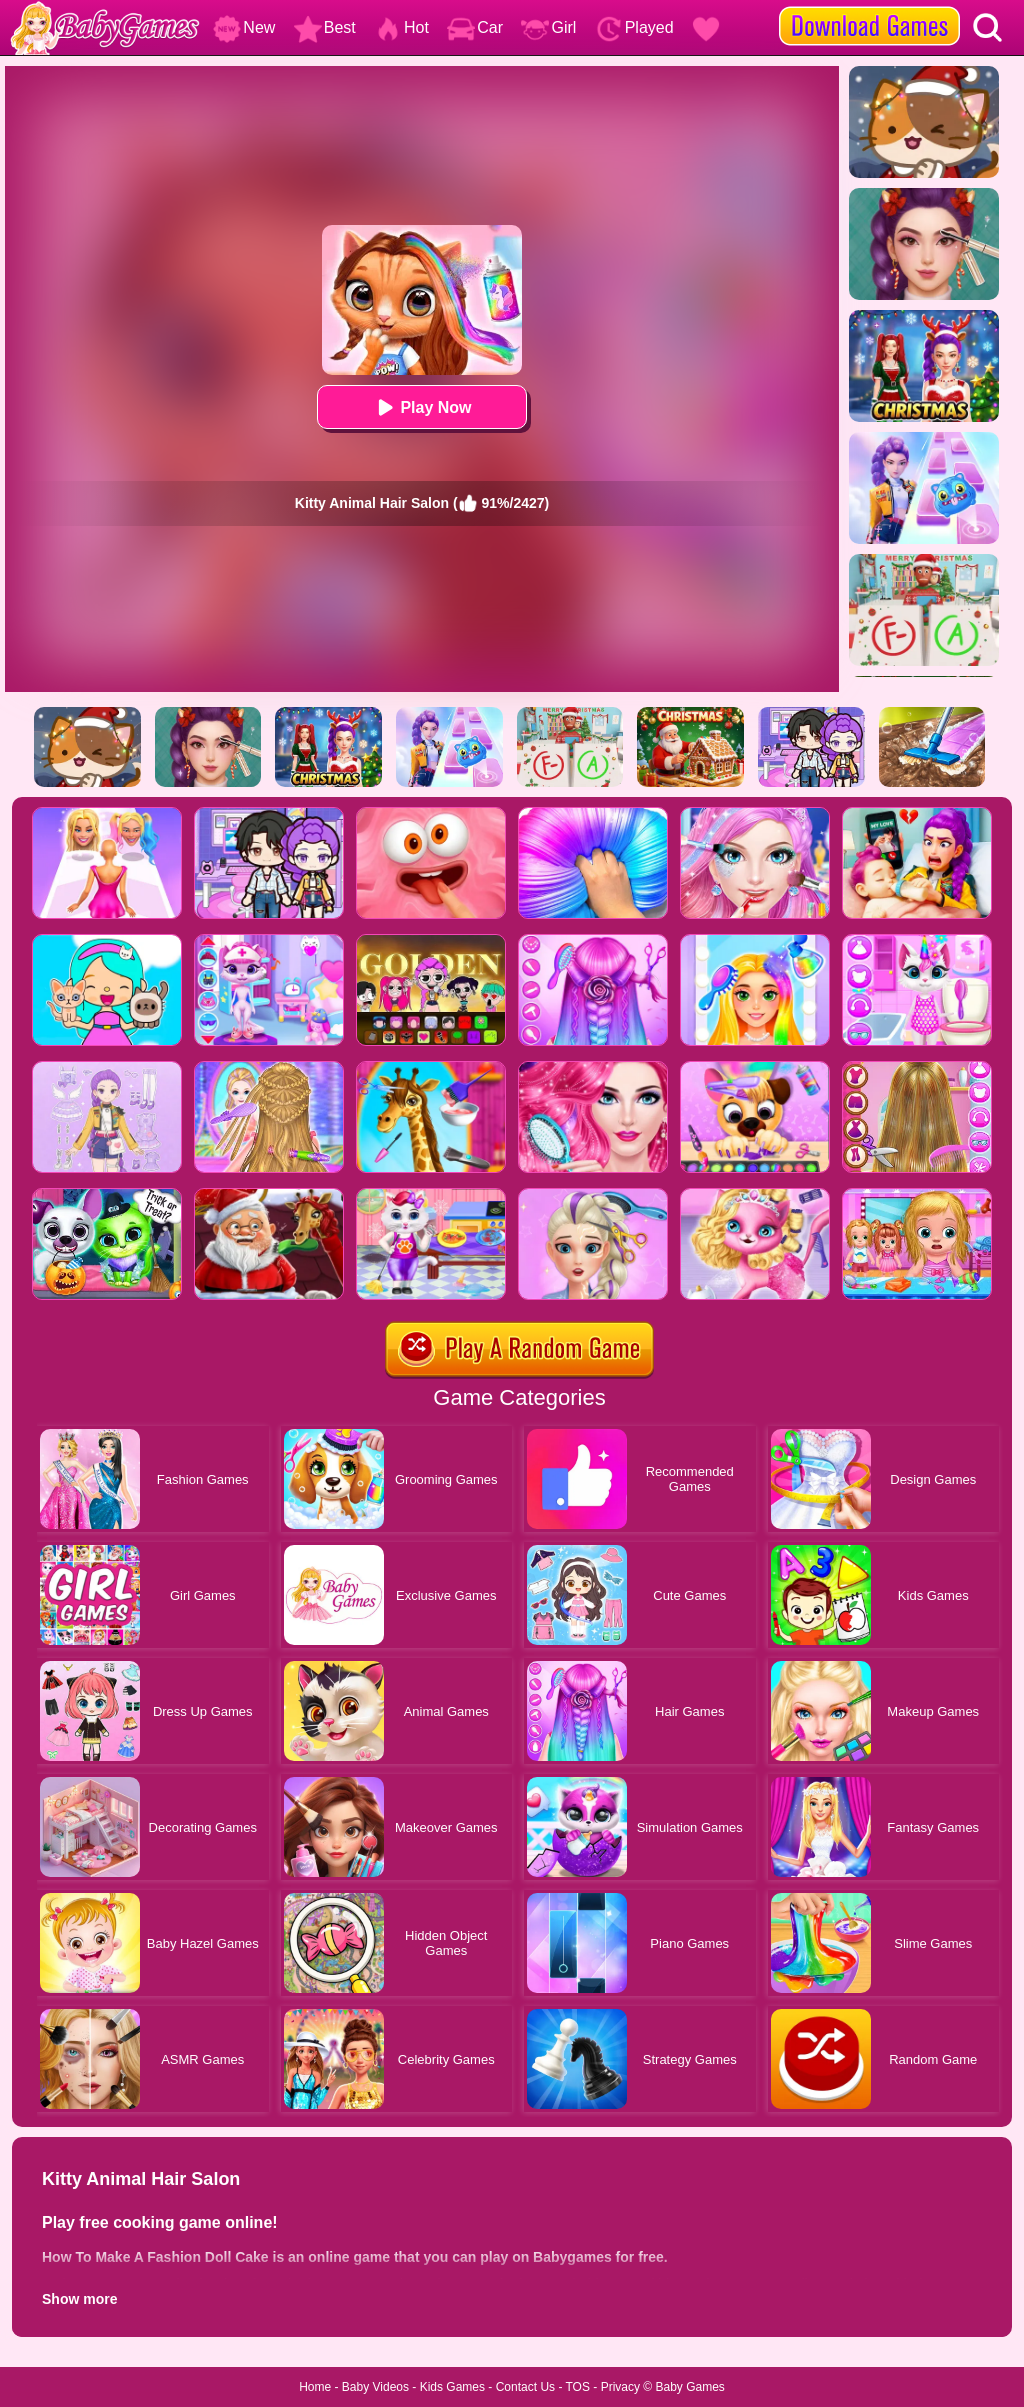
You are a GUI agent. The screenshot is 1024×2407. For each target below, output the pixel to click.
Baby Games (689, 2387)
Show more (79, 2299)
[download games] (869, 7)
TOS (578, 2387)
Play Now (421, 407)
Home (315, 2387)
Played (634, 27)
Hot (401, 27)
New (244, 27)
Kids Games (452, 2387)
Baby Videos (375, 2387)
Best (325, 27)
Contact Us (525, 2387)
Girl (548, 27)
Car (475, 27)
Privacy (620, 2387)
